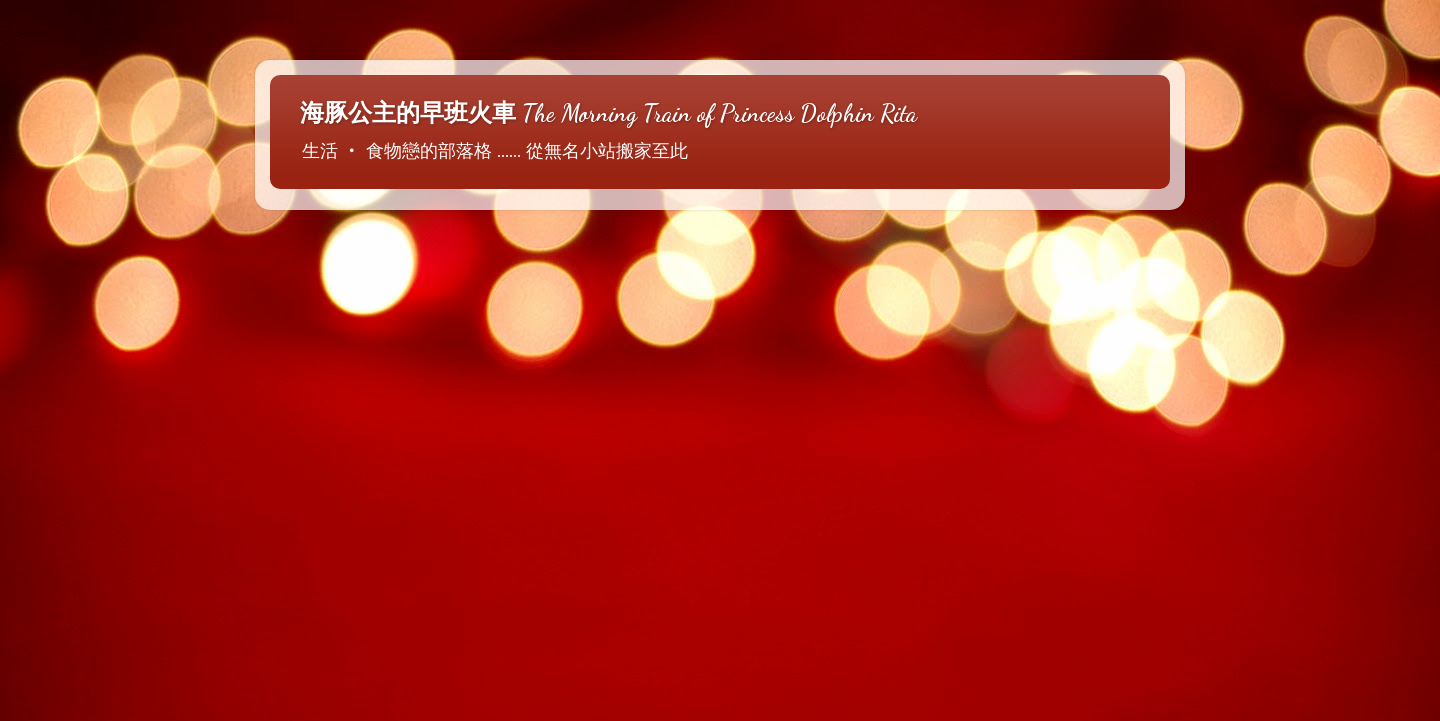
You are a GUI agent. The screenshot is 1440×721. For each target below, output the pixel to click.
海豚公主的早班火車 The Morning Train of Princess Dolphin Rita (608, 113)
